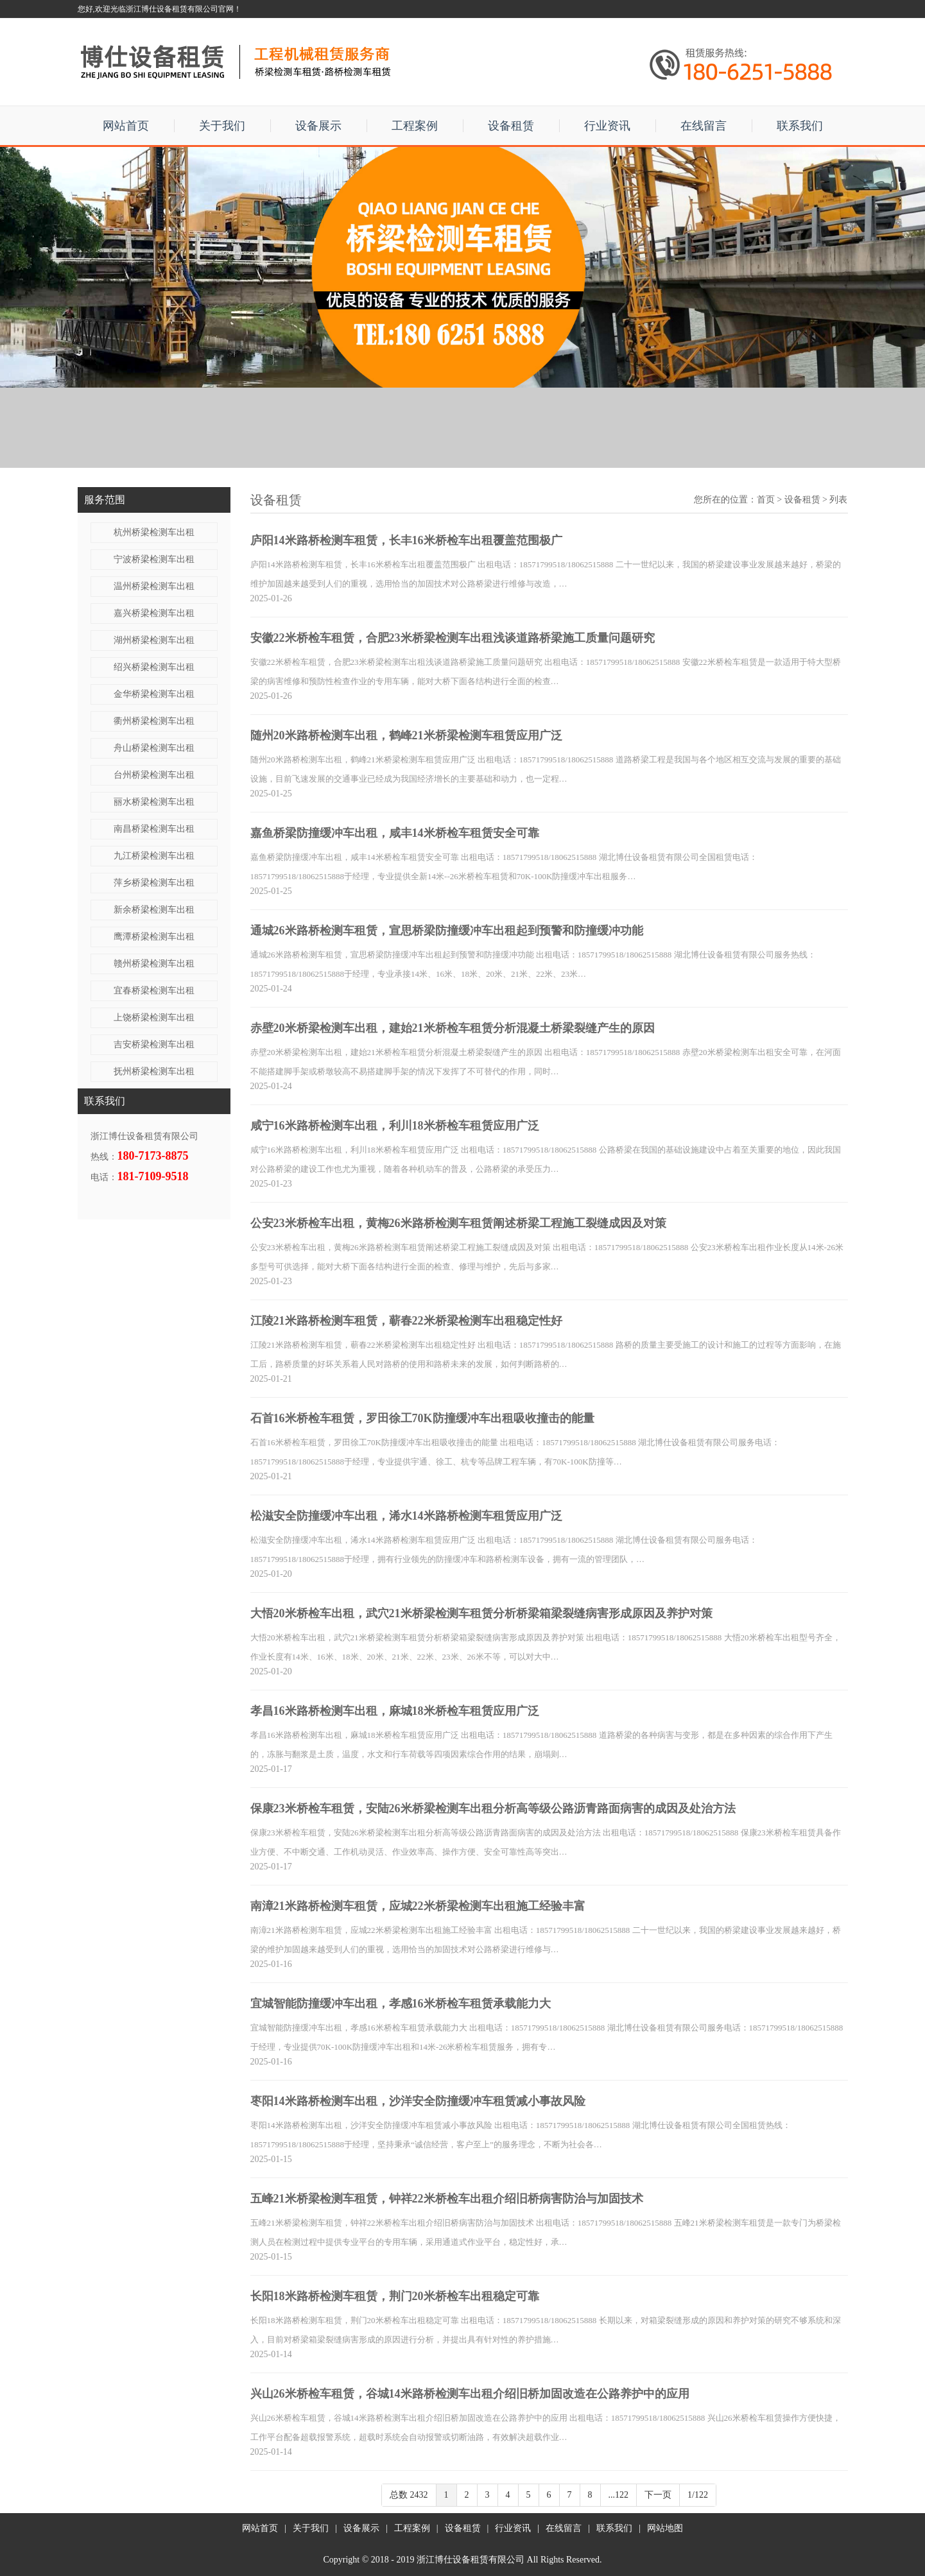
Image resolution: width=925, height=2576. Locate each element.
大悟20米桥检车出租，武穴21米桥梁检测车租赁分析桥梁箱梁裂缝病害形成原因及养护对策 (481, 1613)
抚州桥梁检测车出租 (154, 1071)
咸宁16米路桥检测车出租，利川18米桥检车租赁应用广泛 (394, 1125)
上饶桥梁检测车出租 (154, 1017)
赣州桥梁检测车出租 (154, 963)
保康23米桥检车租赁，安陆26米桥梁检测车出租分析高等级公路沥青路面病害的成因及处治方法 (493, 1808)
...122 (619, 2495)
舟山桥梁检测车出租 (154, 748)
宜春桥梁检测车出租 (154, 990)
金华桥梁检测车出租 (154, 694)
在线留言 (703, 125)
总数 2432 (409, 2495)
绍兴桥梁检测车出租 (154, 667)
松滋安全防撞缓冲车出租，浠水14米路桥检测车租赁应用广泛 (406, 1515)
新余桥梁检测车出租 (154, 909)
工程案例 (415, 125)
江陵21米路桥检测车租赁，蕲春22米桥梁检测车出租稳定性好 (406, 1320)
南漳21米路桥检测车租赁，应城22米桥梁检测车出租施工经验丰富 (417, 1906)
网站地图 (665, 2528)
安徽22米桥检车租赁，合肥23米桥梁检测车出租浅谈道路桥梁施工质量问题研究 (452, 637)
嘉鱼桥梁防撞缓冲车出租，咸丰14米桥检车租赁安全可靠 (394, 833)
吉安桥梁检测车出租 (154, 1044)
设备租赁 (511, 125)
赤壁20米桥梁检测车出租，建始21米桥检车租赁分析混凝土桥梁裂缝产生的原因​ (452, 1028)
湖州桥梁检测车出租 (154, 640)
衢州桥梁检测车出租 (154, 721)
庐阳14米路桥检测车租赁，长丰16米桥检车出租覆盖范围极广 (406, 540)
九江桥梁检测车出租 (154, 856)
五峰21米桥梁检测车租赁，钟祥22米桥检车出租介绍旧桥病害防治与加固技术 (446, 2198)
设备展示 (318, 125)
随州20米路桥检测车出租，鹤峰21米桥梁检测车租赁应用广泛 (406, 735)
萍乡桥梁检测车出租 (154, 883)
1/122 (697, 2495)
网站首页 (126, 125)
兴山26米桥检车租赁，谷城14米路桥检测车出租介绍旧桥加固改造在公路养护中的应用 (469, 2393)
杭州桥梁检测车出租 (154, 532)
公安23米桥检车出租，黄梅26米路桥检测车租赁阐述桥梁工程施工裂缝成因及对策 (458, 1223)
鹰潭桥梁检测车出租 (154, 936)
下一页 (657, 2495)
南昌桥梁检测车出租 (154, 829)
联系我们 (800, 125)
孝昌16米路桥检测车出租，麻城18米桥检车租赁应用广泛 (394, 1710)
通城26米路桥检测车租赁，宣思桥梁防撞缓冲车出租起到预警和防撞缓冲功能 (446, 930)
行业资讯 (607, 125)
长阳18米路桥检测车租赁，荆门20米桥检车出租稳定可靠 (394, 2296)
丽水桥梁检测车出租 (154, 802)
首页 (766, 499)
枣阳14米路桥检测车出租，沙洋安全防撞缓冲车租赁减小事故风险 (417, 2101)
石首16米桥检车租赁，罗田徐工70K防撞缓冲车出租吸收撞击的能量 (422, 1418)
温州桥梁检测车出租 (154, 586)
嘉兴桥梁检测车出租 (154, 613)
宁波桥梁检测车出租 (154, 559)
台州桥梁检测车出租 (154, 775)
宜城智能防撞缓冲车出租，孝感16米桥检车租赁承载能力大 (400, 2003)
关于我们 (222, 125)
